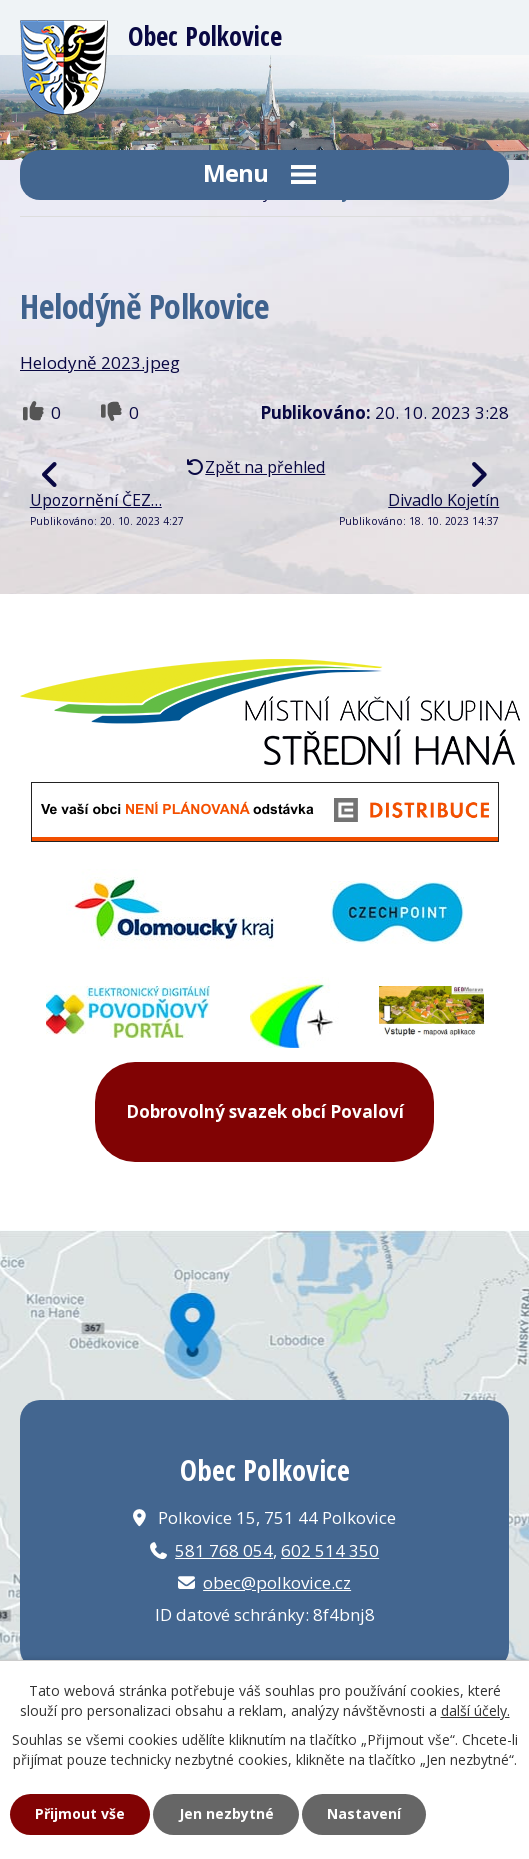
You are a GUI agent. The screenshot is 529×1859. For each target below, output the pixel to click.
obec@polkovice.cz (277, 1582)
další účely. (475, 1710)
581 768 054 (224, 1550)
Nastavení (364, 1813)
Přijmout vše (80, 1813)
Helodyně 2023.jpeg (100, 362)
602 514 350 (330, 1550)
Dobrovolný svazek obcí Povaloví (265, 1111)
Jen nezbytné (226, 1813)
